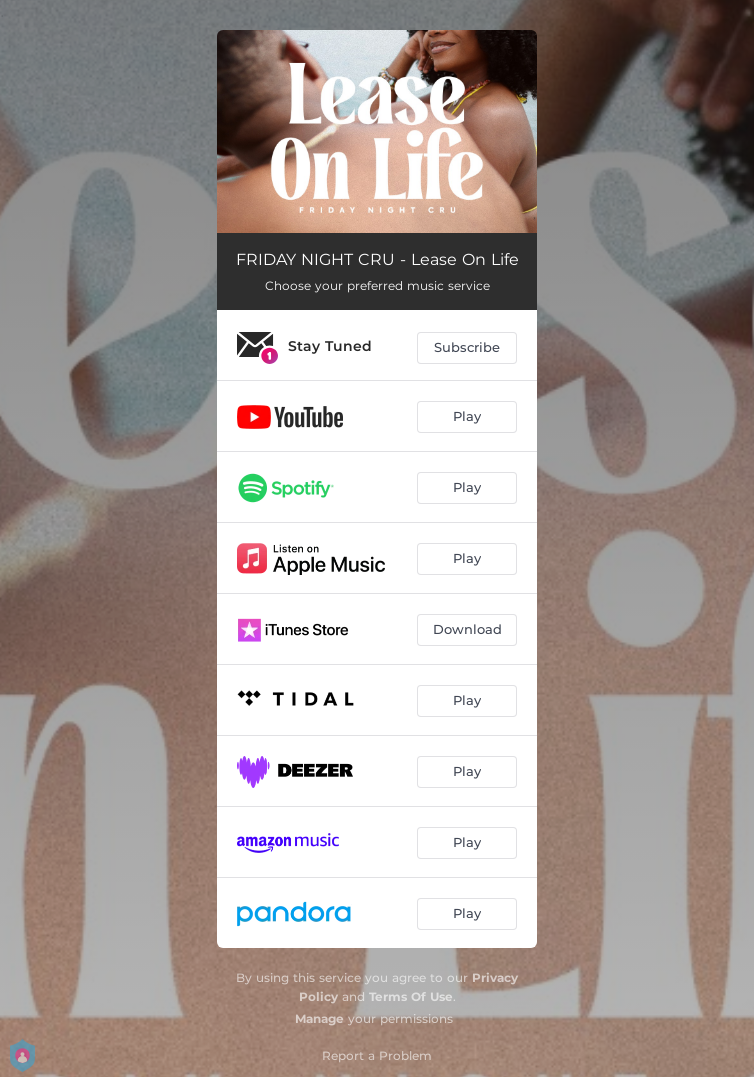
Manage (319, 1018)
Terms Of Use (411, 996)
